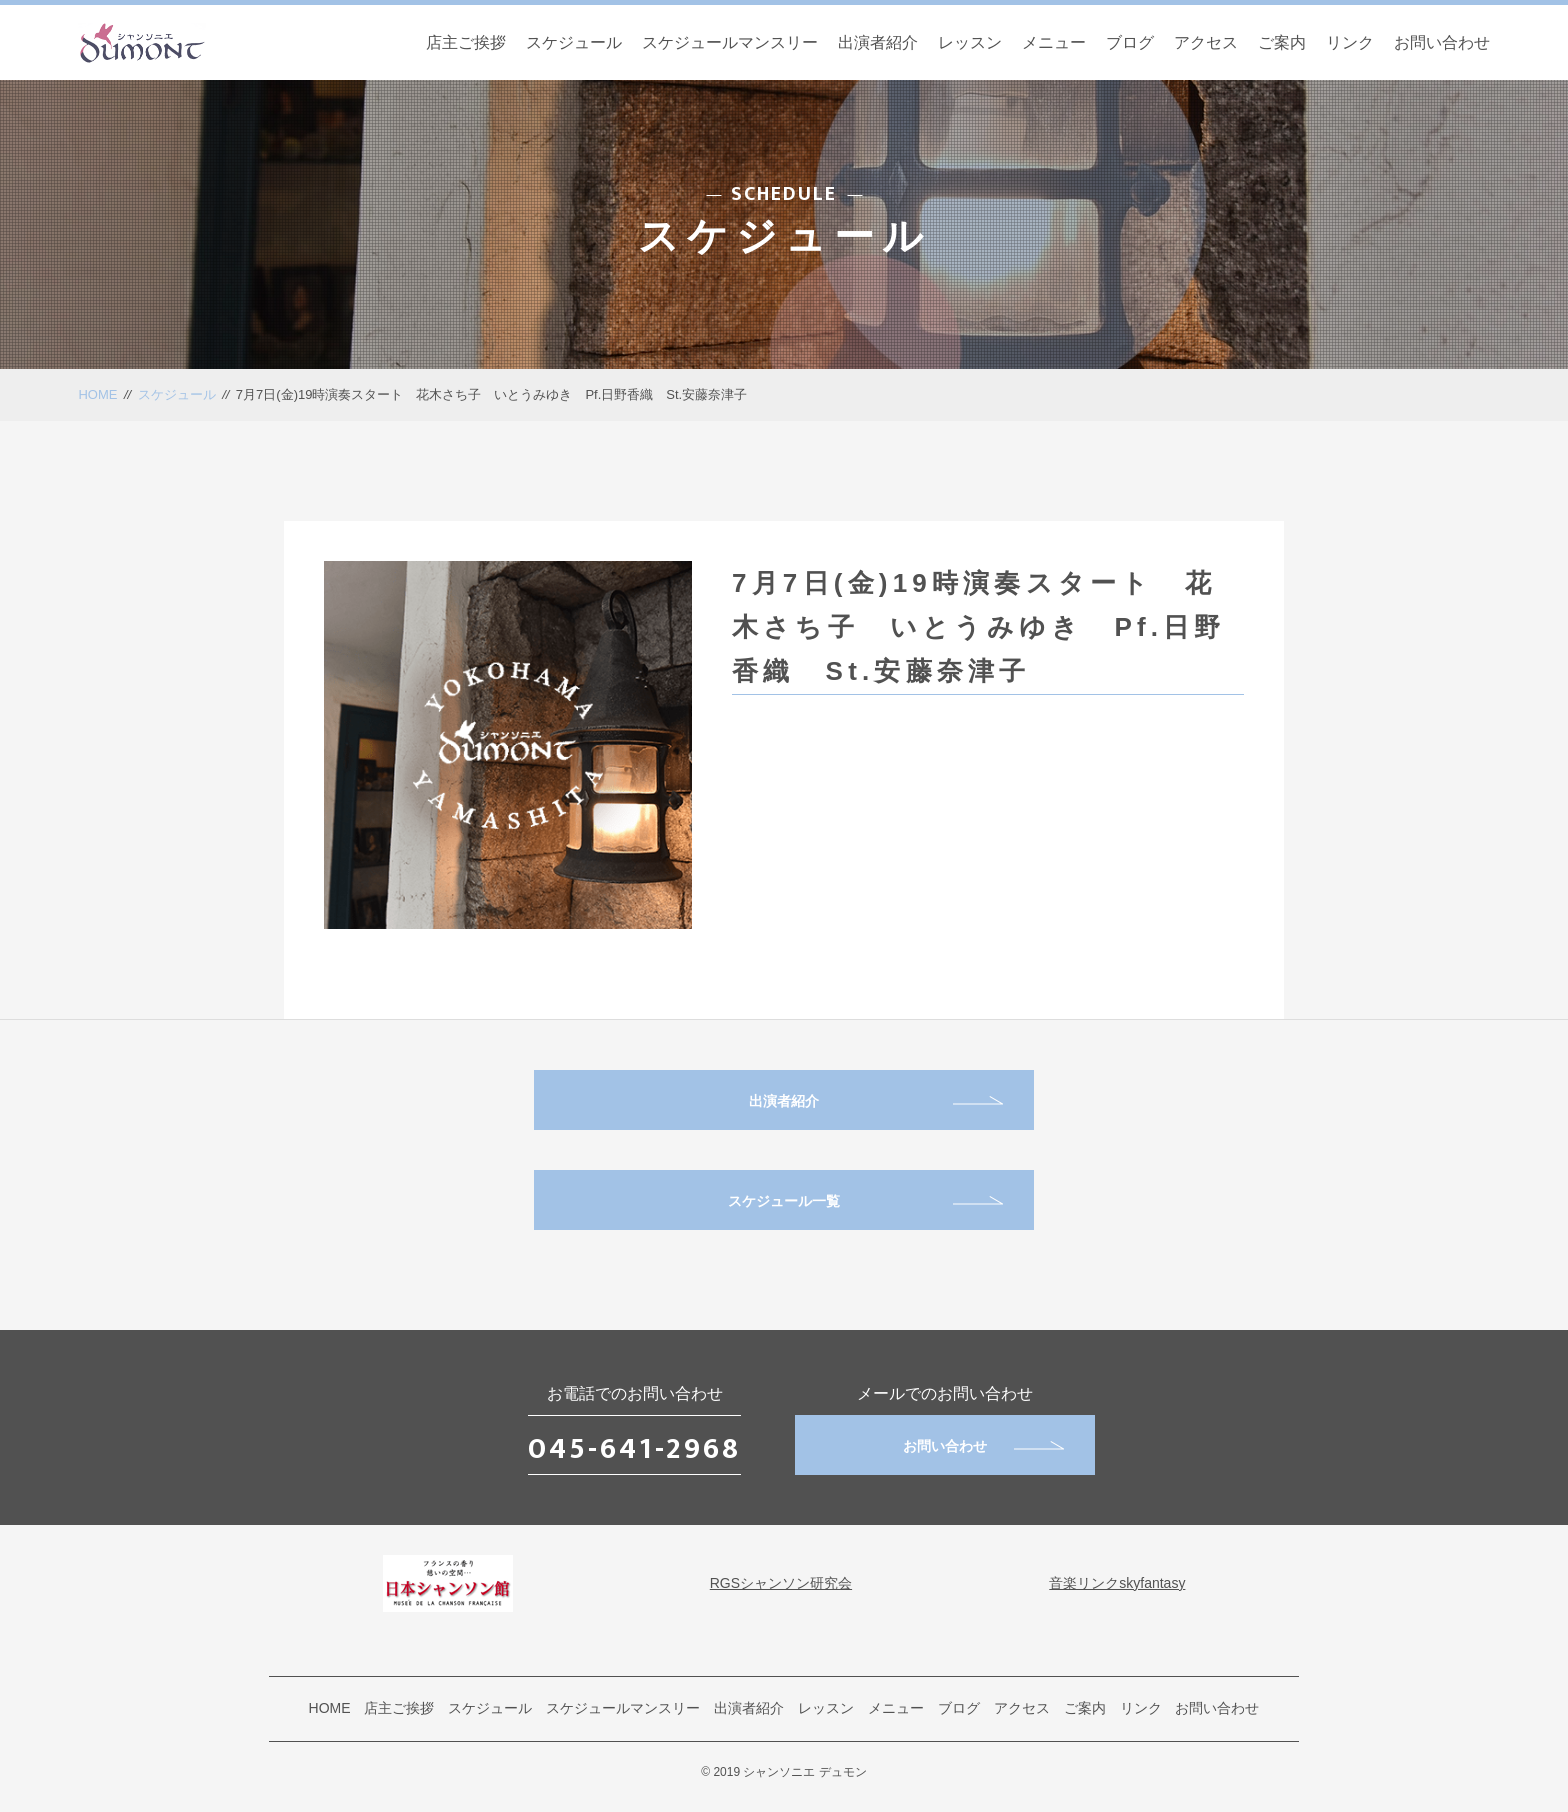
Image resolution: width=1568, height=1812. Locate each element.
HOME (97, 394)
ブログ (1130, 42)
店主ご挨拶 (466, 42)
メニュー (1054, 42)
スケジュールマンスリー (730, 42)
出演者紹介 (878, 42)
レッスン (970, 42)
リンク (1350, 42)
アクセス (1206, 42)
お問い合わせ (1442, 42)
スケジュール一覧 (865, 1201)
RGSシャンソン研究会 (781, 1583)
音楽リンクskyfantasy (1117, 1583)
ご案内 (1282, 42)
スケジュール (574, 42)
